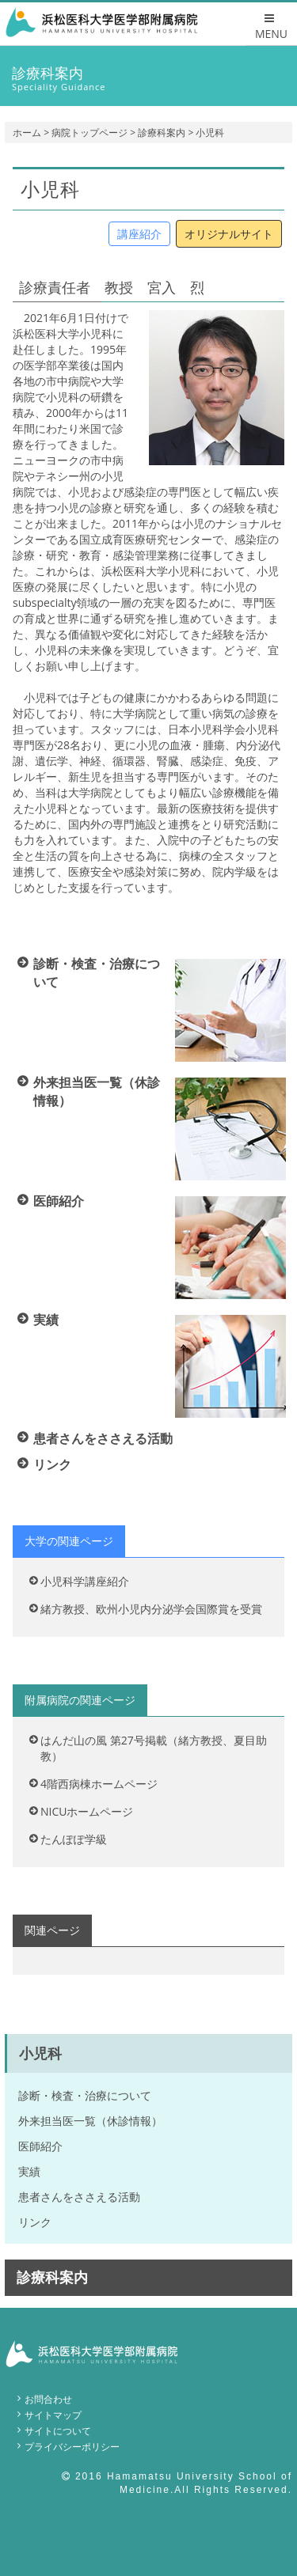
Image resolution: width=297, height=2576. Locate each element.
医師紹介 (40, 2146)
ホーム (27, 132)
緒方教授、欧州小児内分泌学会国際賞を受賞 (151, 1608)
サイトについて (58, 2431)
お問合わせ (48, 2399)
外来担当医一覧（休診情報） (90, 2120)
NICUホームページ (86, 1811)
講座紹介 (139, 233)
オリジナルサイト (229, 233)
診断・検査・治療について (84, 2095)
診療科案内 (161, 132)
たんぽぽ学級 (73, 1839)
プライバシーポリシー (72, 2446)
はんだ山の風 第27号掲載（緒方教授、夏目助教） (153, 1748)
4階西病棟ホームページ (99, 1783)
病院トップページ (89, 132)
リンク (34, 2221)
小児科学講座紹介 (84, 1581)
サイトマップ (53, 2415)
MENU (271, 27)
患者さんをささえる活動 (79, 2196)
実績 (29, 2171)
